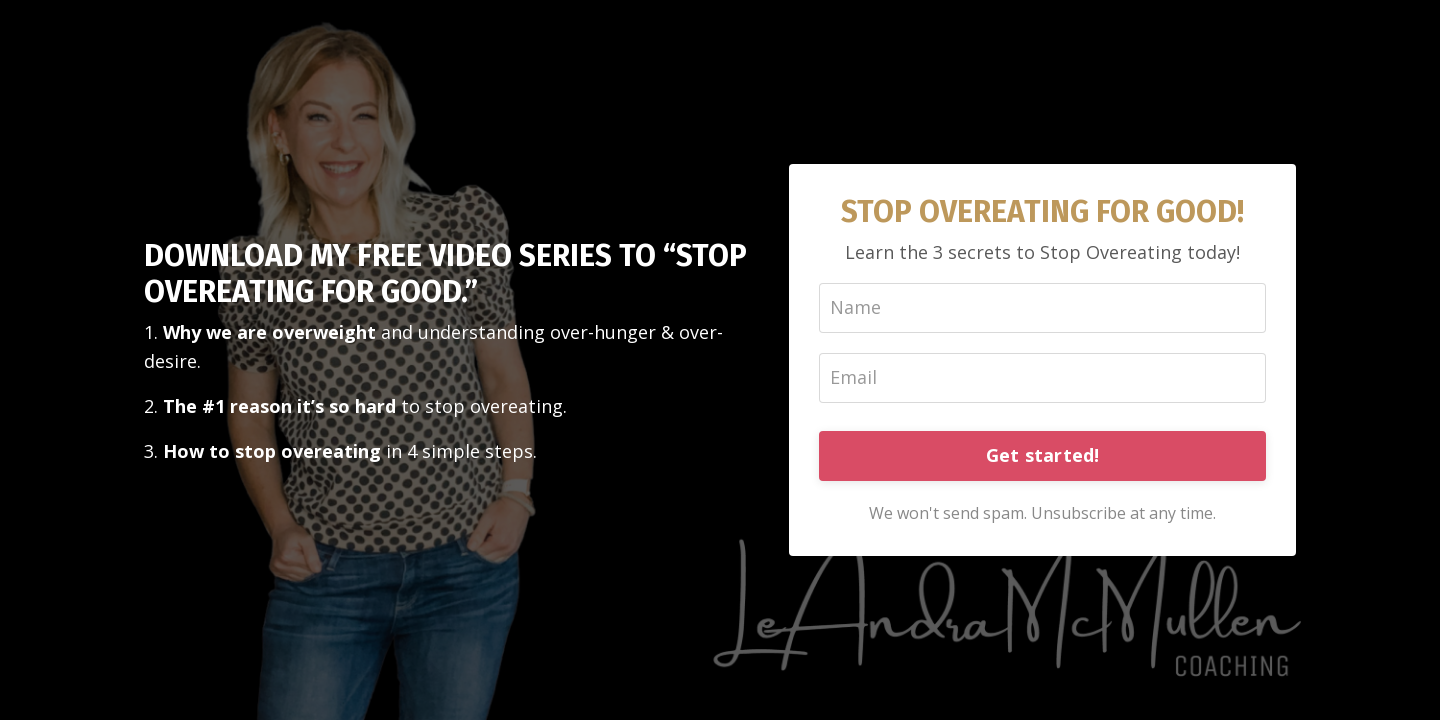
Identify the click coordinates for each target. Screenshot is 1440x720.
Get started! (1043, 455)
